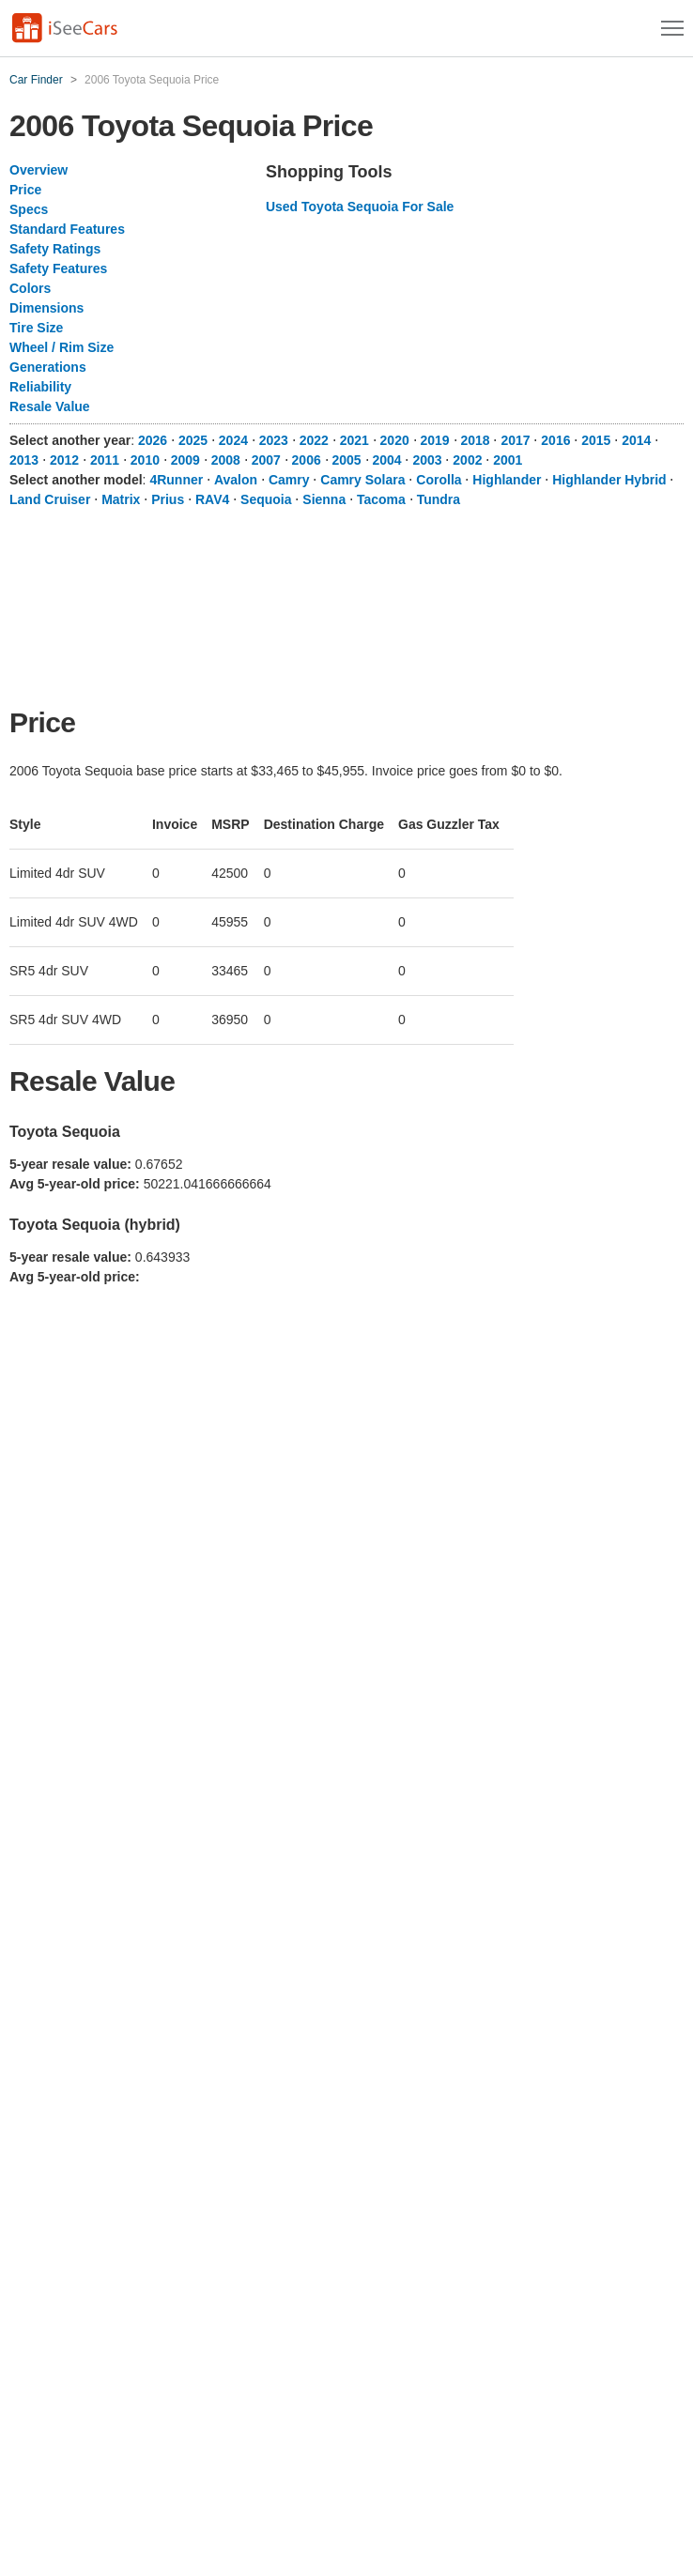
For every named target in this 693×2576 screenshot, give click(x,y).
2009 (185, 460)
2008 (225, 460)
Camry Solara (362, 479)
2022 (314, 440)
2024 (233, 440)
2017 (515, 440)
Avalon (235, 479)
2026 (152, 440)
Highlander (506, 479)
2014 (636, 440)
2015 (595, 440)
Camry (289, 479)
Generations (47, 367)
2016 (555, 440)
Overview (38, 169)
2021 (354, 440)
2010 (145, 460)
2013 (23, 460)
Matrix (120, 499)
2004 (386, 460)
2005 (347, 460)
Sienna (324, 499)
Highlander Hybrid (609, 479)
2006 (306, 460)
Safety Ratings (54, 248)
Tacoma (381, 499)
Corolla (438, 479)
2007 (266, 460)
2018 (474, 440)
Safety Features (58, 268)
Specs (28, 209)
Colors (30, 288)
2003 (426, 460)
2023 (273, 440)
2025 (193, 440)
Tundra (438, 499)
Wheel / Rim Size (61, 347)
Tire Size (36, 327)
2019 (435, 440)
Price (25, 189)
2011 (104, 460)
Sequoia (265, 499)
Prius (167, 499)
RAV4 (212, 499)
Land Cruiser (49, 499)
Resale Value (49, 406)
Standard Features (67, 229)
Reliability (40, 386)
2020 (394, 440)
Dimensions (46, 307)
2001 (507, 460)
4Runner (176, 479)
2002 (467, 460)
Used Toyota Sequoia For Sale (360, 206)
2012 (64, 460)
